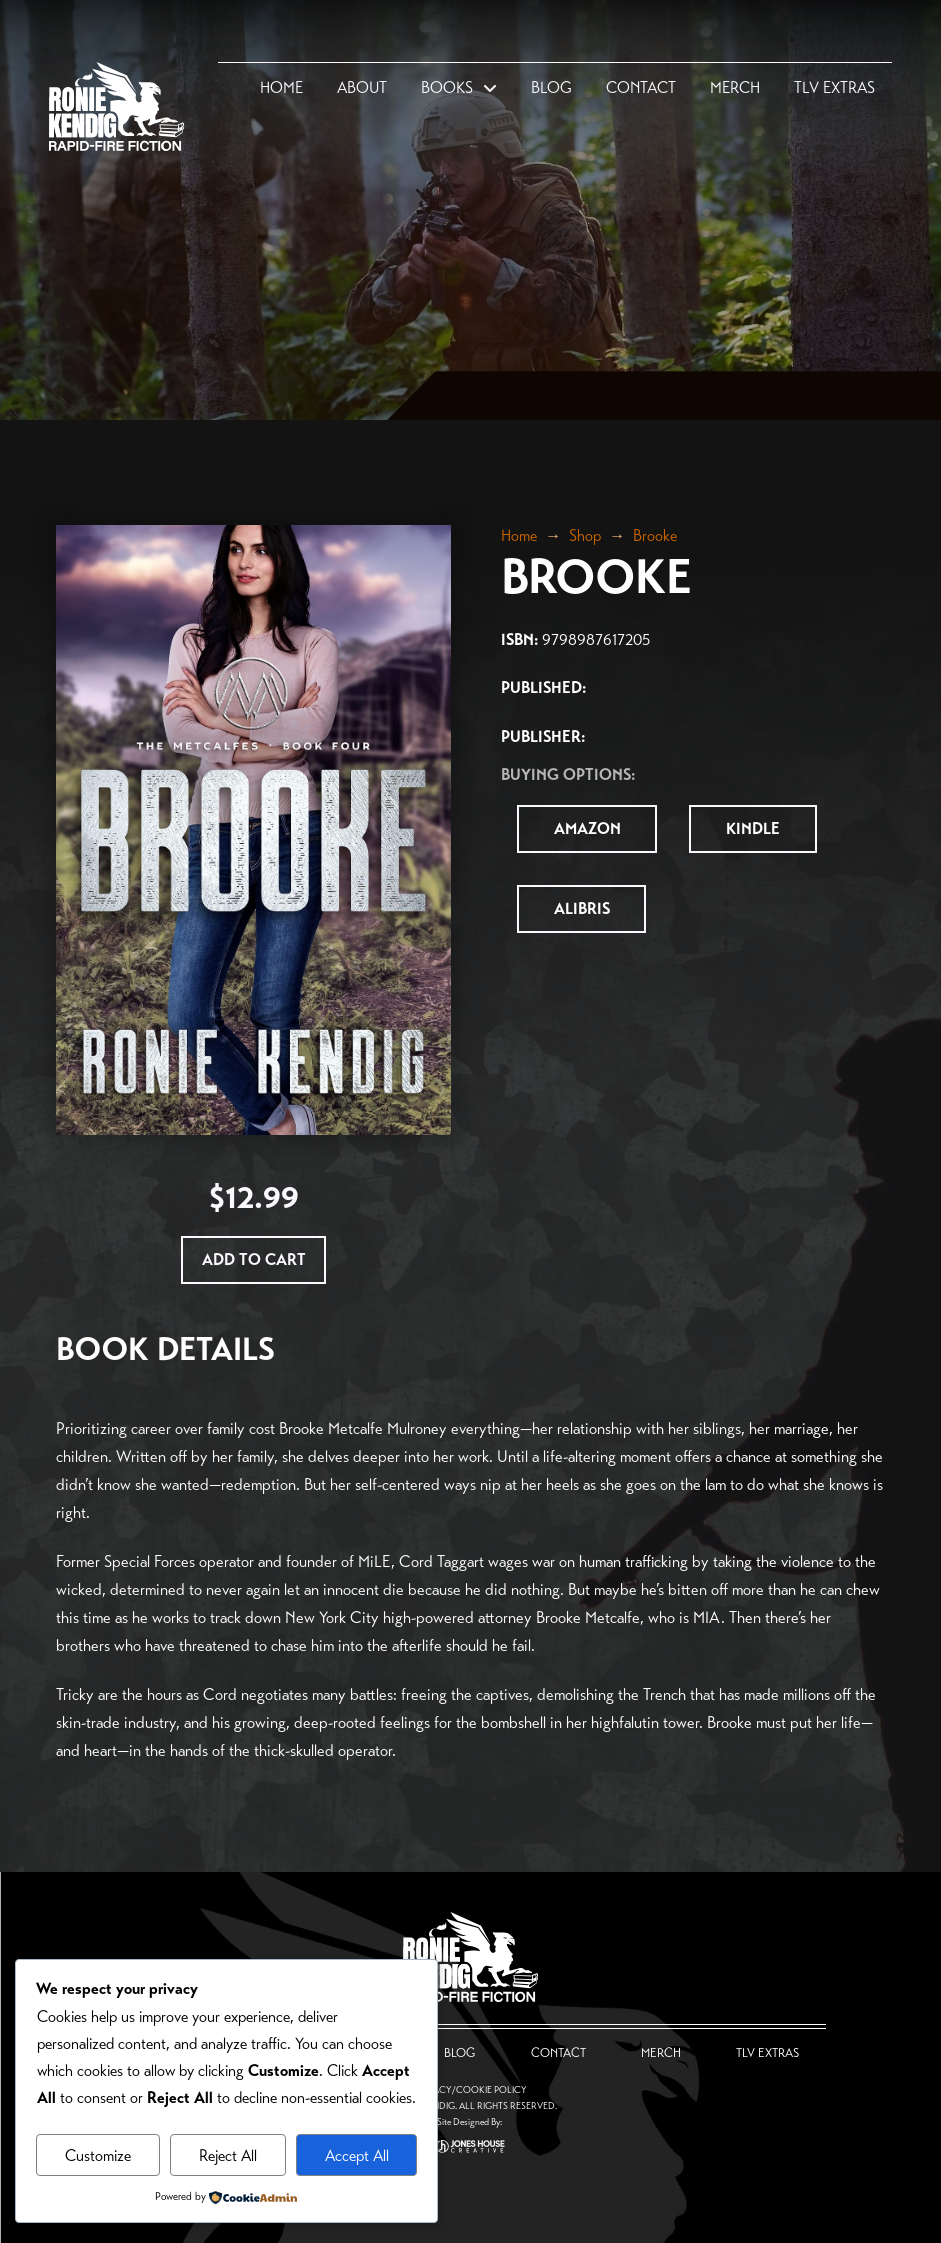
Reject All (228, 2155)
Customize (98, 2155)
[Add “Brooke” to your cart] (253, 1260)
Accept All (357, 2155)
